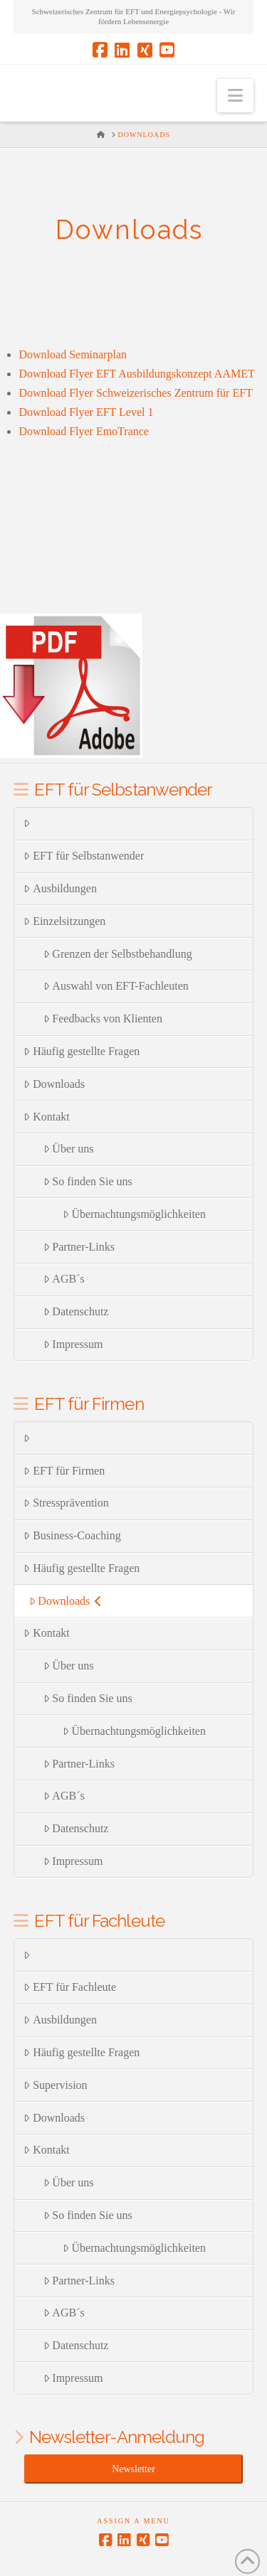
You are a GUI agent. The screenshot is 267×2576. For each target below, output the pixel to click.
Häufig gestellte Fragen (81, 1051)
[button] (235, 95)
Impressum (73, 1344)
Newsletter (133, 2469)
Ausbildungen (60, 888)
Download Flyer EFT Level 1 (86, 412)
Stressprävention (65, 1503)
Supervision (55, 2085)
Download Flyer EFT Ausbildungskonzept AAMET (136, 374)
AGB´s (64, 1279)
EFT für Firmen (64, 1471)
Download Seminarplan (73, 354)
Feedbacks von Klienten (102, 1018)
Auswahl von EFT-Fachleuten (116, 986)
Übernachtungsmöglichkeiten (134, 1214)
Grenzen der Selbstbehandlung (117, 954)
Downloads (54, 1084)
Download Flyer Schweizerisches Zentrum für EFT (135, 393)
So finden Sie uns (87, 1181)
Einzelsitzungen (64, 921)
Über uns (68, 1149)
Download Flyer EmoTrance (84, 431)
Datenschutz (76, 1311)
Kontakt (46, 1117)
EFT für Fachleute (69, 1987)
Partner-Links (79, 1247)
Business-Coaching (71, 1535)
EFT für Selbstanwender (83, 856)
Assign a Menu (133, 2521)
